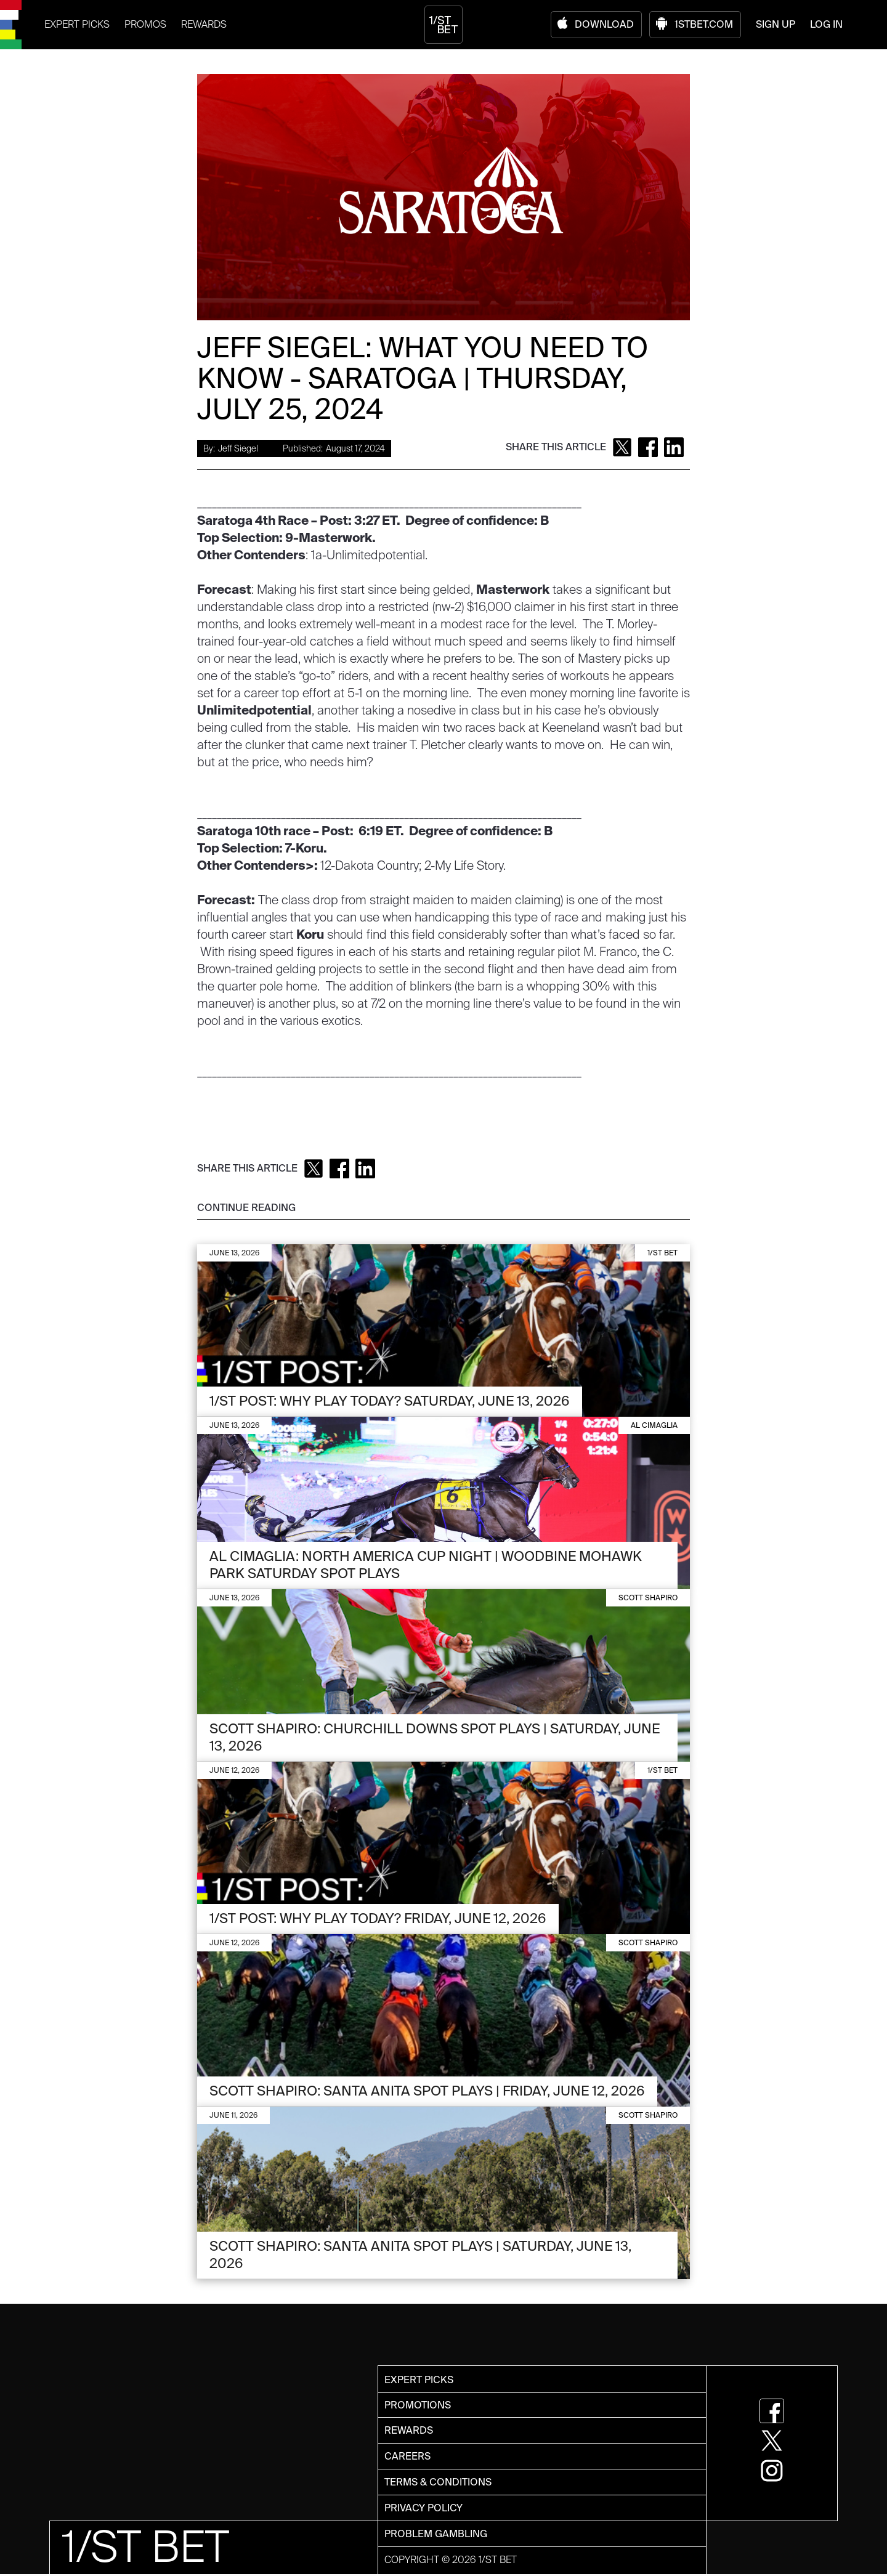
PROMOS (145, 24)
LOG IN (826, 24)
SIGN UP (775, 24)
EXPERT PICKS (77, 24)
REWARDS (204, 24)
